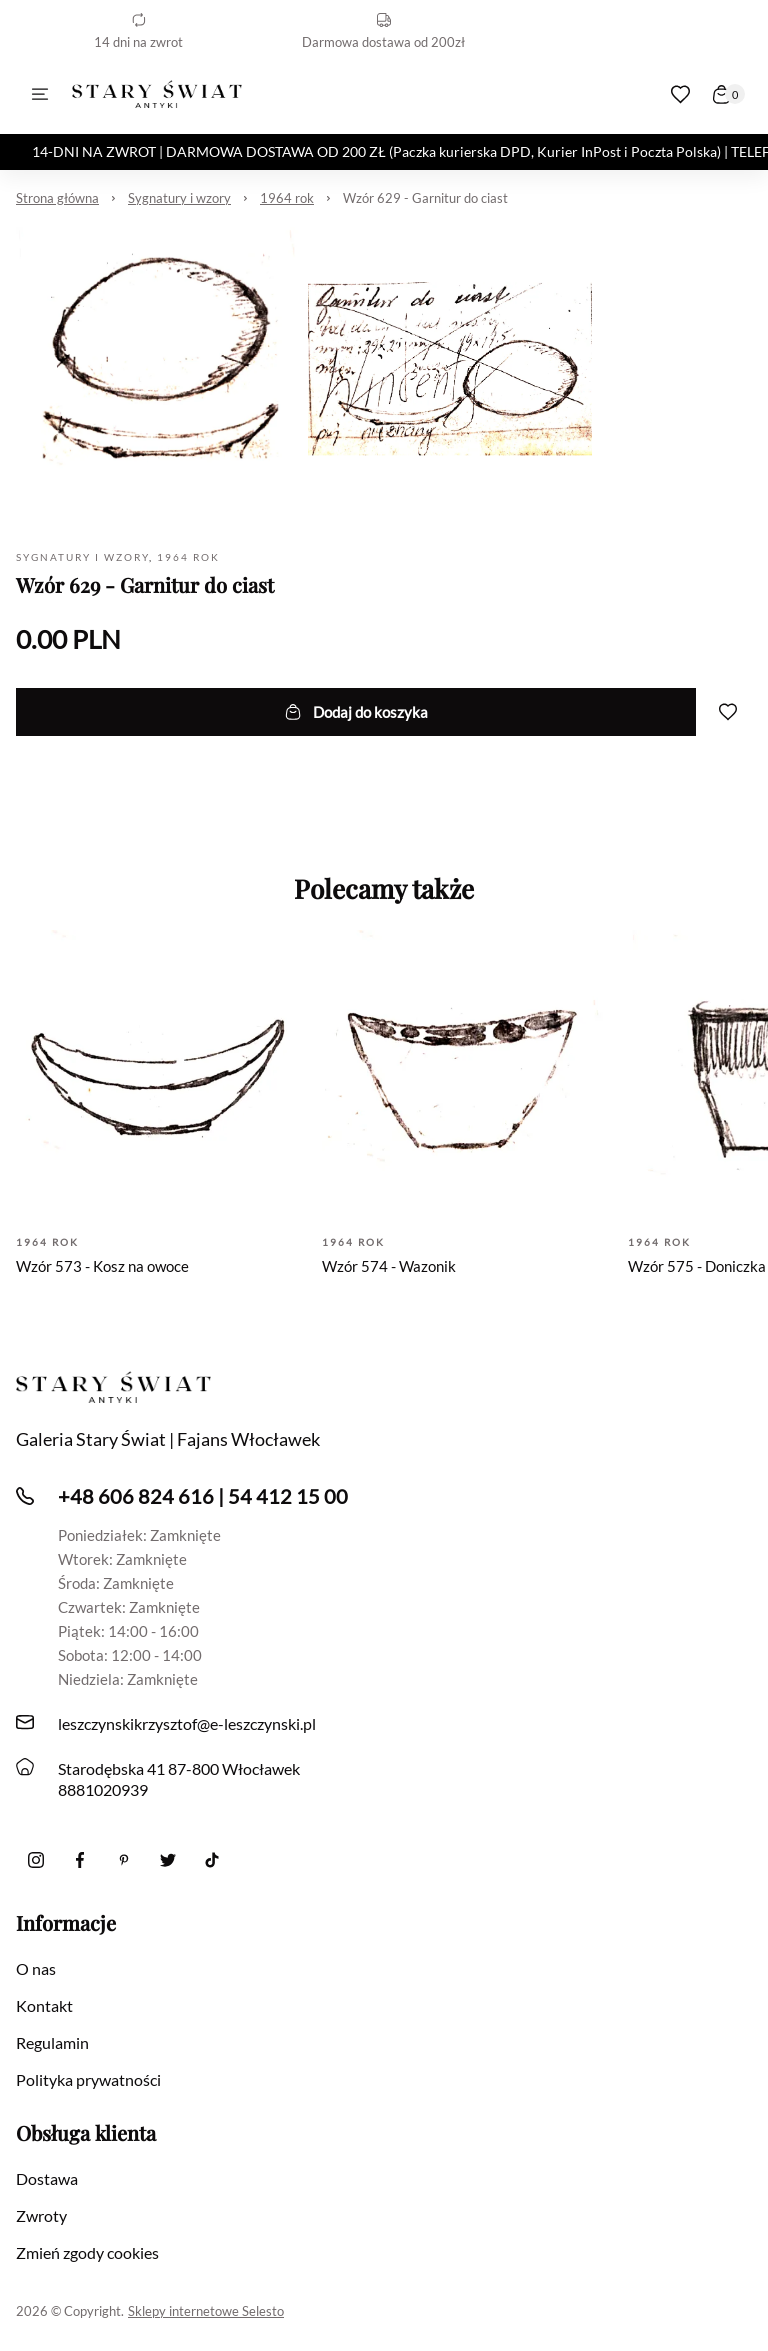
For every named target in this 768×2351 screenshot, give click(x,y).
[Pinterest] (124, 1860)
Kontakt (44, 2005)
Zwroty (41, 2215)
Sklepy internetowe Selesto (206, 2311)
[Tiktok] (212, 1860)
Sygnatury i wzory (179, 198)
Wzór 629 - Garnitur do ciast (425, 198)
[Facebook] (80, 1860)
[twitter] (168, 1860)
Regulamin (52, 2042)
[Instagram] (36, 1860)
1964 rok (287, 198)
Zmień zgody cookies (87, 2252)
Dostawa (47, 2178)
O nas (36, 1968)
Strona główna (57, 198)
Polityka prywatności (88, 2079)
